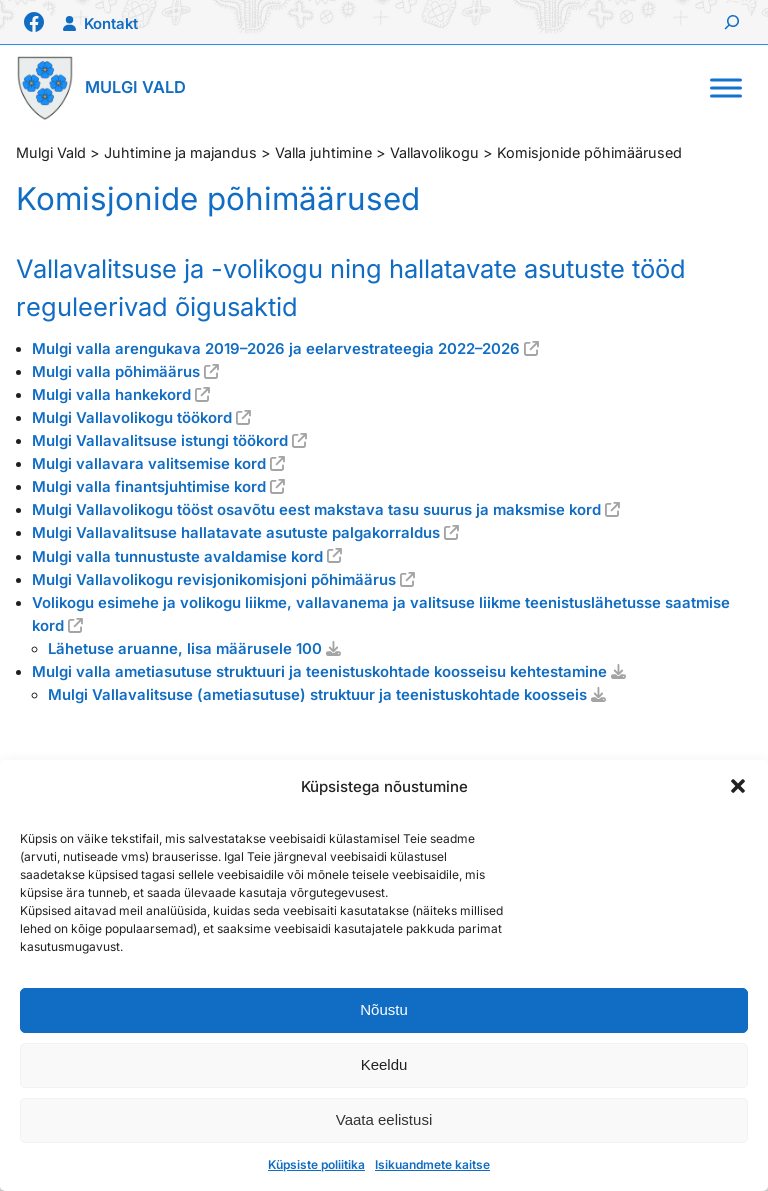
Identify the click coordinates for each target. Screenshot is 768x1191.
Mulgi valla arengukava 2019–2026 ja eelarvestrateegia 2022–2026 (276, 349)
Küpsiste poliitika (316, 1164)
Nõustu (384, 1009)
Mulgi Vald (135, 87)
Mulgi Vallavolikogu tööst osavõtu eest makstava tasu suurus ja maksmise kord (316, 510)
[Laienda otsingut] (732, 22)
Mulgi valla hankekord (111, 395)
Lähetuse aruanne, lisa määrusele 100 (185, 649)
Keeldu (384, 1064)
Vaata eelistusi (384, 1119)
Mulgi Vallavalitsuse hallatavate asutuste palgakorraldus (236, 533)
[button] (738, 786)
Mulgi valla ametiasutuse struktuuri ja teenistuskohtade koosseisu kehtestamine (319, 672)
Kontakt (111, 24)
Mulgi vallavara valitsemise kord (149, 464)
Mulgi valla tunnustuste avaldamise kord (177, 557)
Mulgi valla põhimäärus (116, 372)
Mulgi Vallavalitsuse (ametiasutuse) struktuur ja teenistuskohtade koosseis (317, 695)
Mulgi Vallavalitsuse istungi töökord (160, 441)
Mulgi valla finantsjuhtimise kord (149, 487)
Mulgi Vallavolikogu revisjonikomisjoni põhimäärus (214, 580)
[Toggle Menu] (726, 87)
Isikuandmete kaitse (432, 1164)
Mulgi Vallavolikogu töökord (132, 418)
